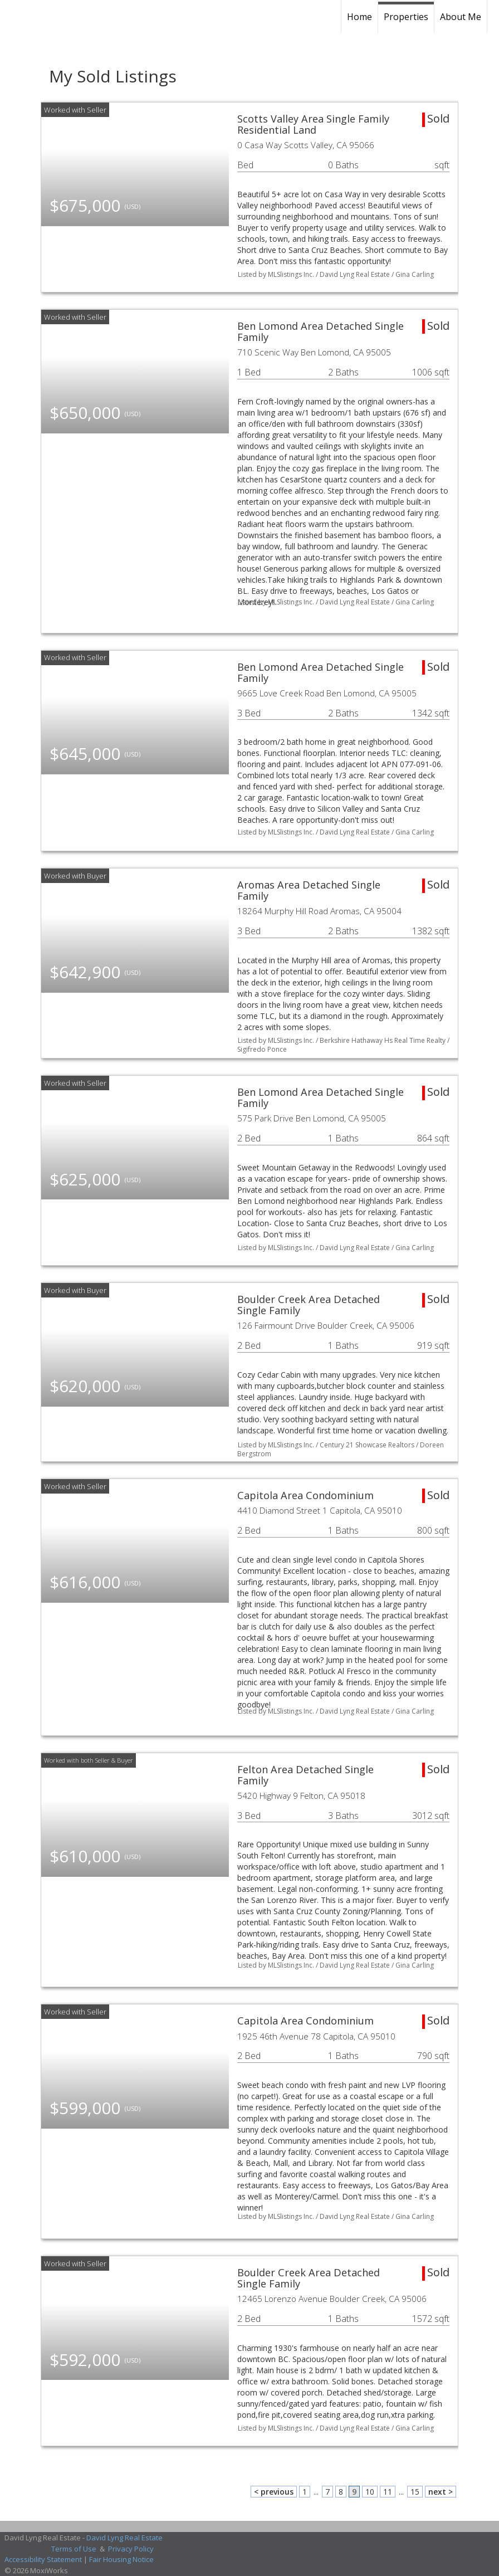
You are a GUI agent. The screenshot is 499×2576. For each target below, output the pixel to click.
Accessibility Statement (43, 2559)
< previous (273, 2491)
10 (369, 2491)
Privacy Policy (131, 2549)
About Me (460, 17)
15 (414, 2491)
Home (359, 17)
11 (387, 2491)
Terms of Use (73, 2549)
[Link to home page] (86, 16)
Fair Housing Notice (121, 2559)
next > (440, 2491)
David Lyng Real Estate (124, 2538)
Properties (406, 17)
